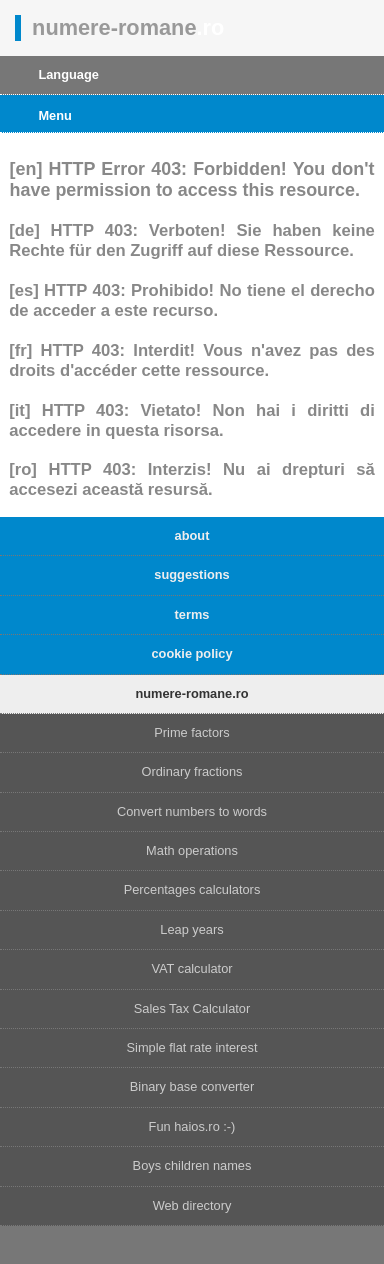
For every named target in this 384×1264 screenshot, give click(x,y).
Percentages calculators (192, 889)
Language (68, 74)
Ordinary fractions (192, 771)
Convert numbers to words (192, 811)
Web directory (192, 1205)
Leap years (191, 929)
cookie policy (191, 653)
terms (192, 614)
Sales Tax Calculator (192, 1008)
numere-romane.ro (191, 693)
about (192, 535)
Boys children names (192, 1165)
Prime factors (191, 732)
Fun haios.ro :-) (192, 1126)
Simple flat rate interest (192, 1047)
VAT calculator (191, 968)
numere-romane (128, 27)
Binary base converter (192, 1086)
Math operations (192, 850)
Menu (54, 115)
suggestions (191, 574)
